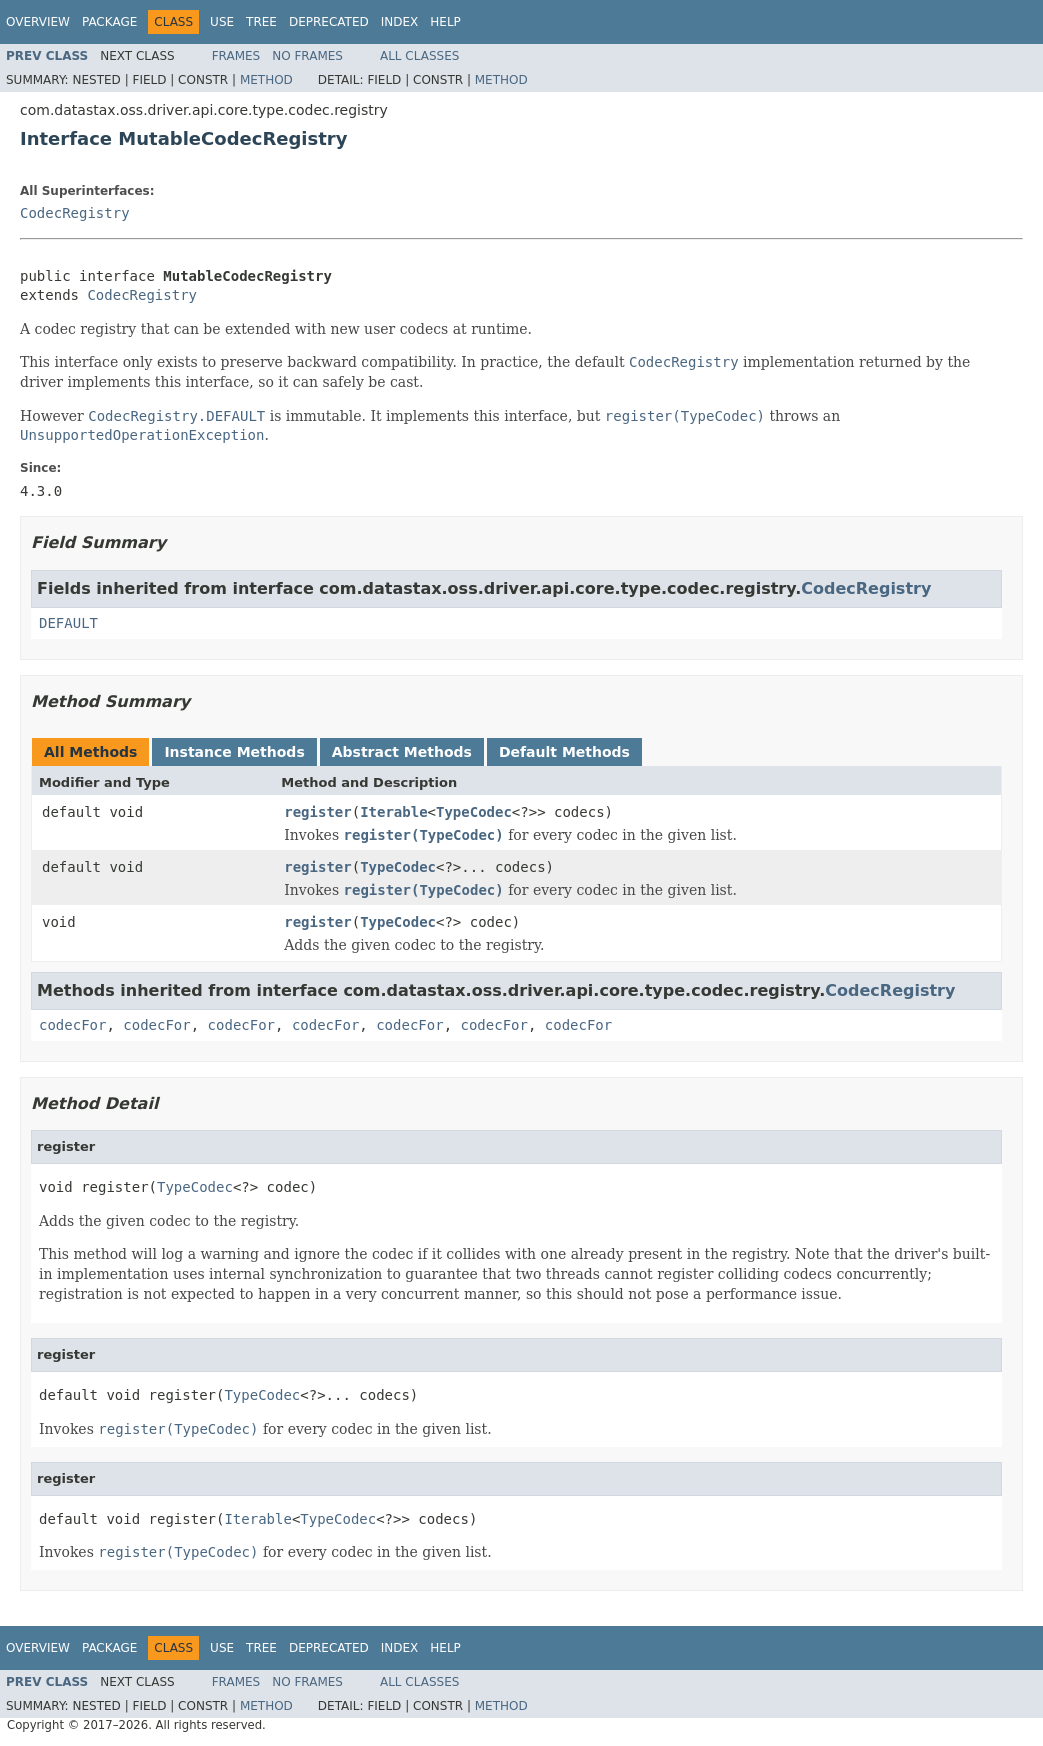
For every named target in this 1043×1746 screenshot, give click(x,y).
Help (445, 22)
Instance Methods (234, 752)
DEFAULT (68, 623)
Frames (236, 56)
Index (400, 22)
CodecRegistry (75, 213)
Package (109, 22)
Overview (38, 22)
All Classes (419, 56)
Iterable (393, 812)
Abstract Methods (402, 752)
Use (222, 22)
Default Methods (564, 752)
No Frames (307, 56)
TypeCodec (474, 812)
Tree (261, 22)
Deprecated (329, 22)
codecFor (72, 1025)
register (317, 812)
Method (266, 80)
